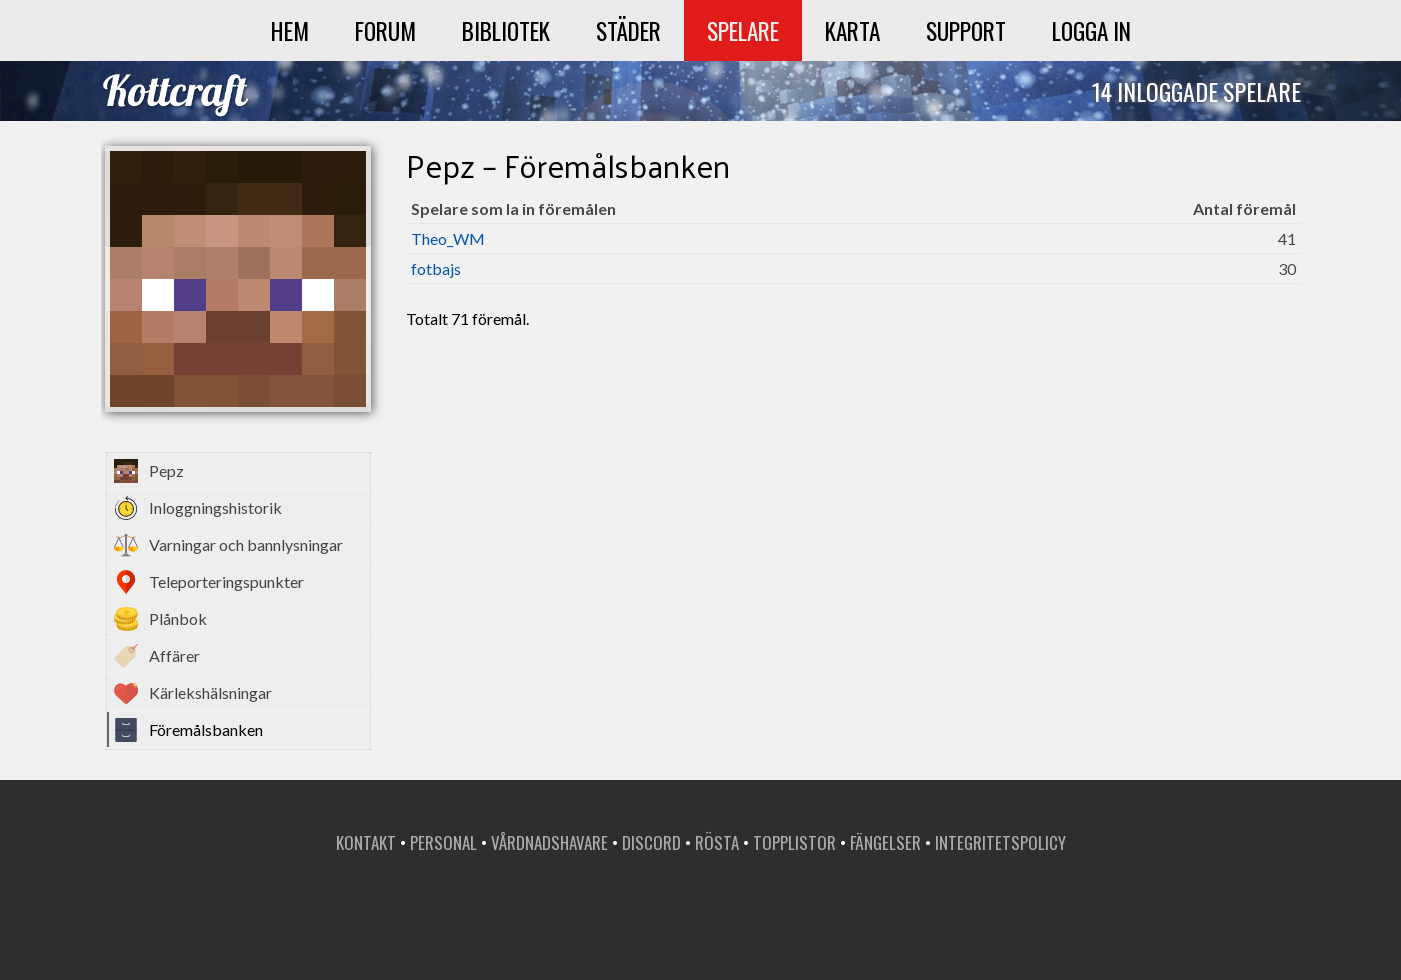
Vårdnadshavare (549, 842)
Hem (290, 30)
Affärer (174, 655)
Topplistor (794, 842)
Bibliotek (506, 30)
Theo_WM (448, 238)
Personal (443, 842)
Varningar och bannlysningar (246, 544)
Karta (852, 30)
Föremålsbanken (206, 729)
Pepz (166, 470)
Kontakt (366, 842)
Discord (651, 842)
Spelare (743, 30)
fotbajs (436, 268)
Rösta (717, 842)
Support (966, 30)
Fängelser (885, 842)
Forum (385, 30)
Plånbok (178, 618)
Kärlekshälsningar (210, 692)
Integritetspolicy (1000, 842)
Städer (628, 30)
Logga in (1091, 30)
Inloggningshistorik (215, 507)
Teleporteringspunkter (226, 581)
